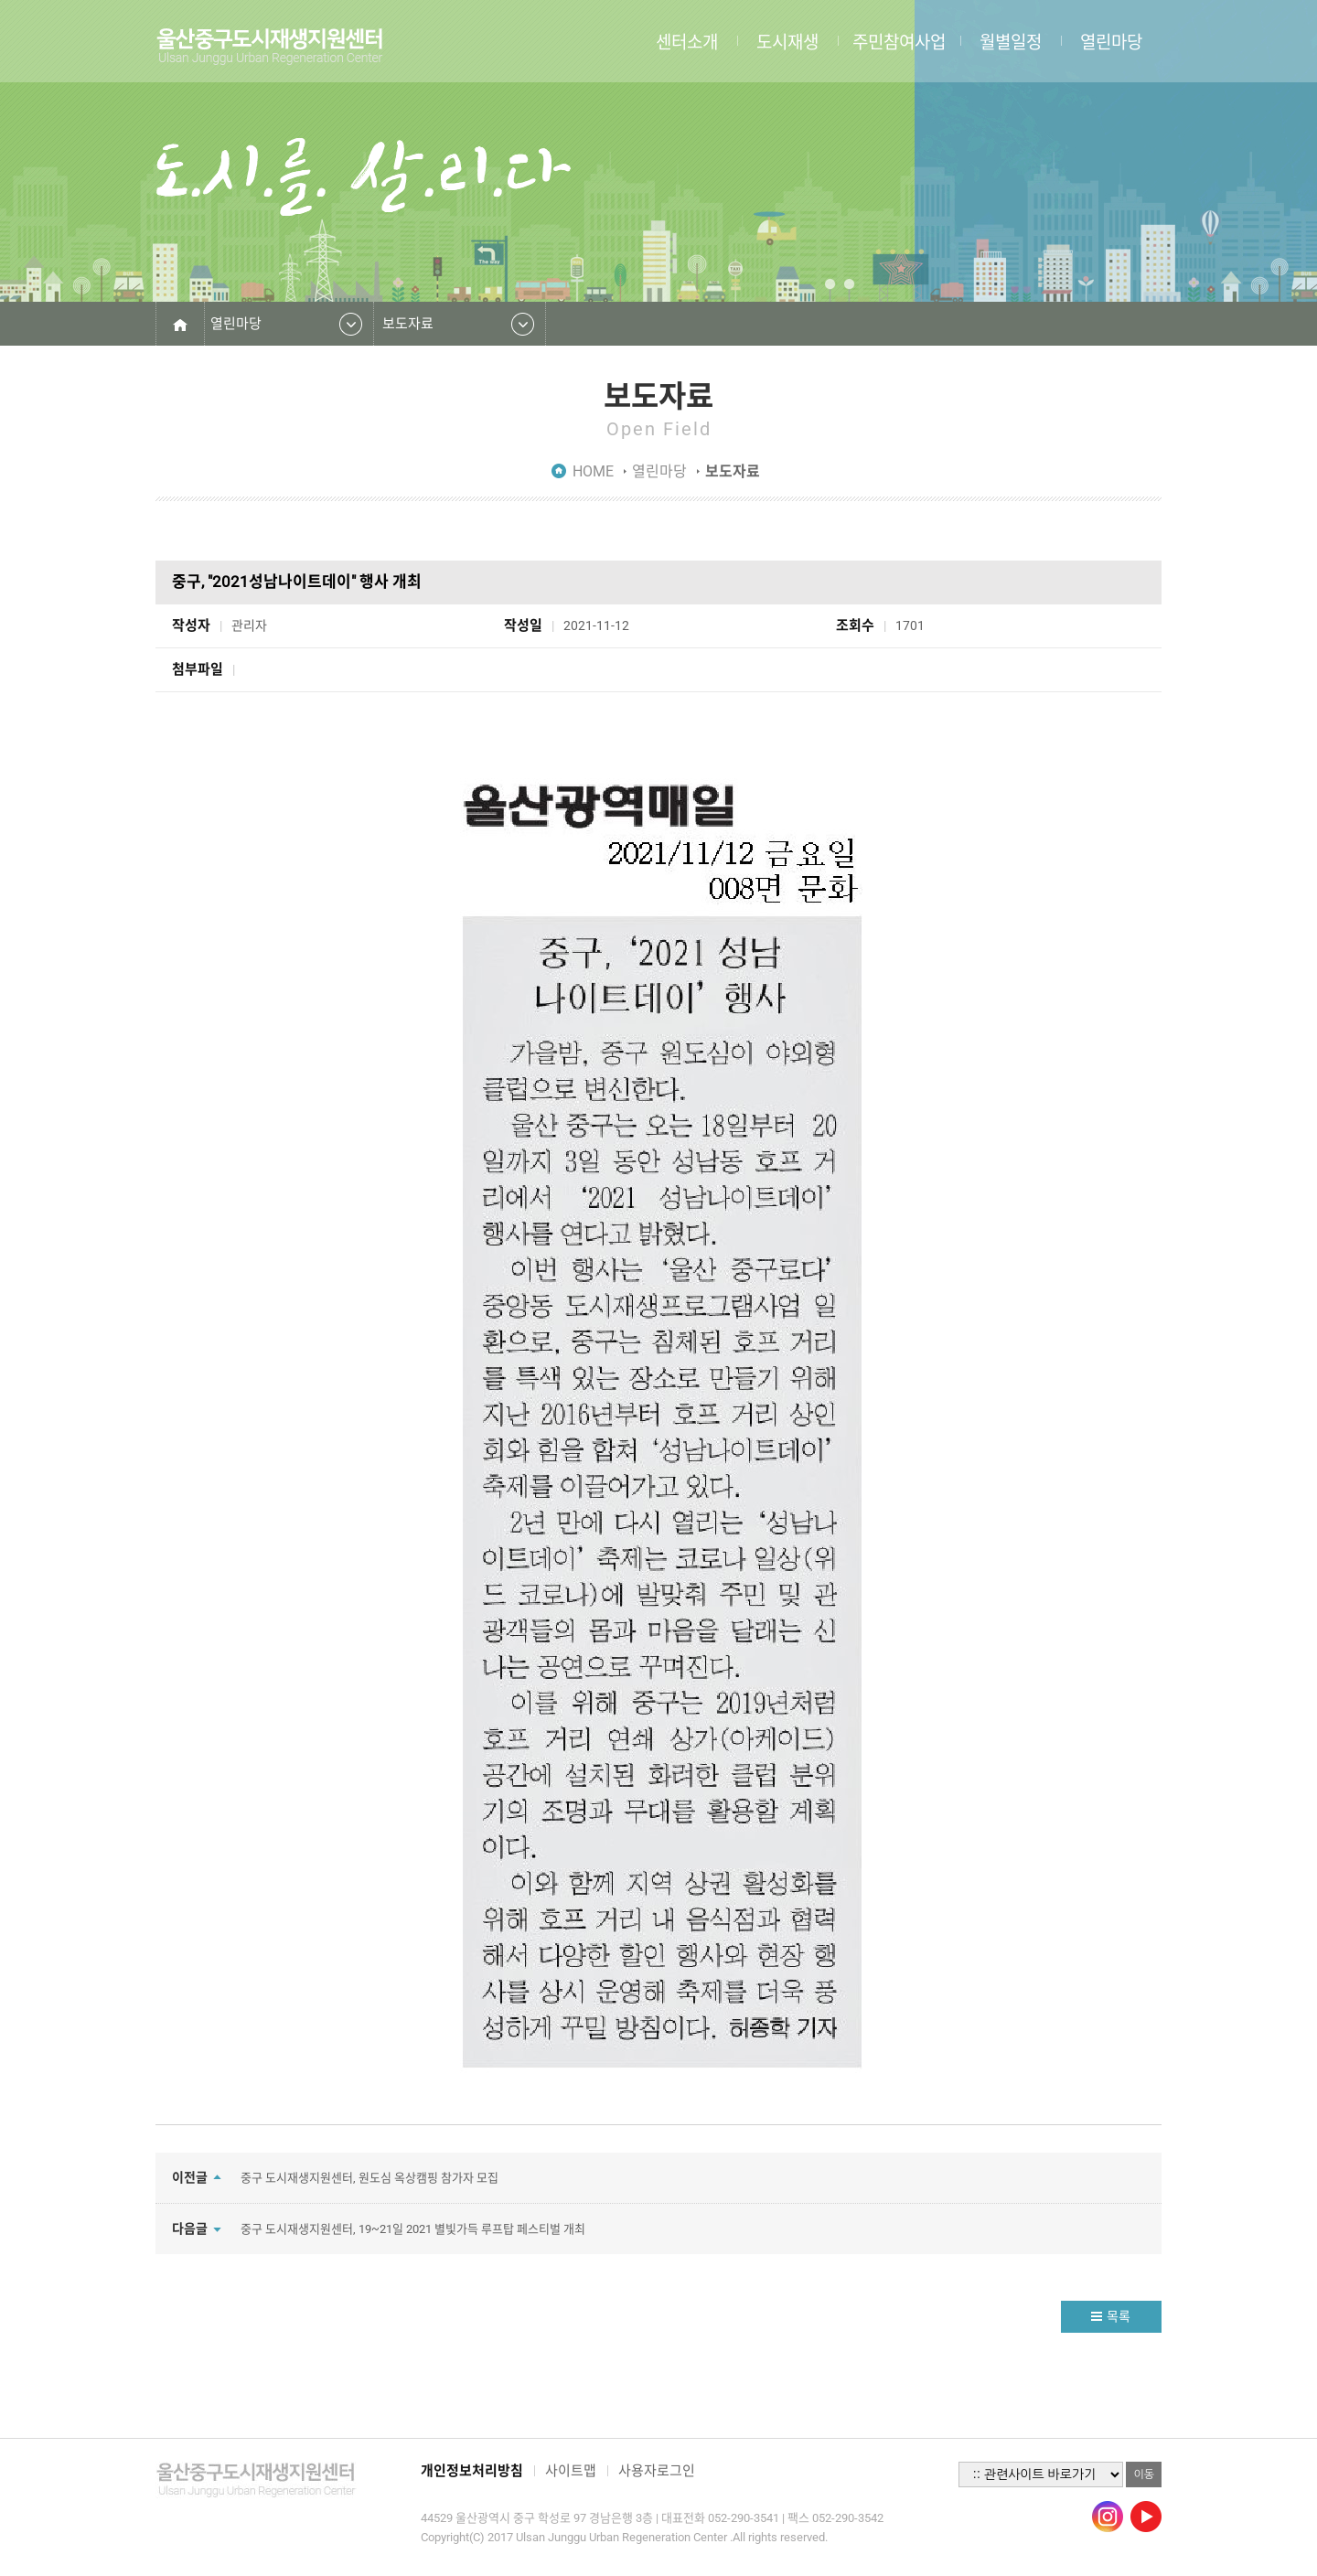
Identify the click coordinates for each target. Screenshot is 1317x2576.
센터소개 (687, 41)
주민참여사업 (899, 41)
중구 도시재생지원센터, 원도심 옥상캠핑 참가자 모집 (369, 2178)
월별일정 (1011, 41)
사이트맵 (570, 2471)
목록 (1118, 2316)
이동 (1143, 2474)
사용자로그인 (656, 2471)
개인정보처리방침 (472, 2471)
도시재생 (787, 41)
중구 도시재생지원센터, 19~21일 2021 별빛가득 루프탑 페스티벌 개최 (413, 2229)
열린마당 (1111, 41)
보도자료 (408, 323)
